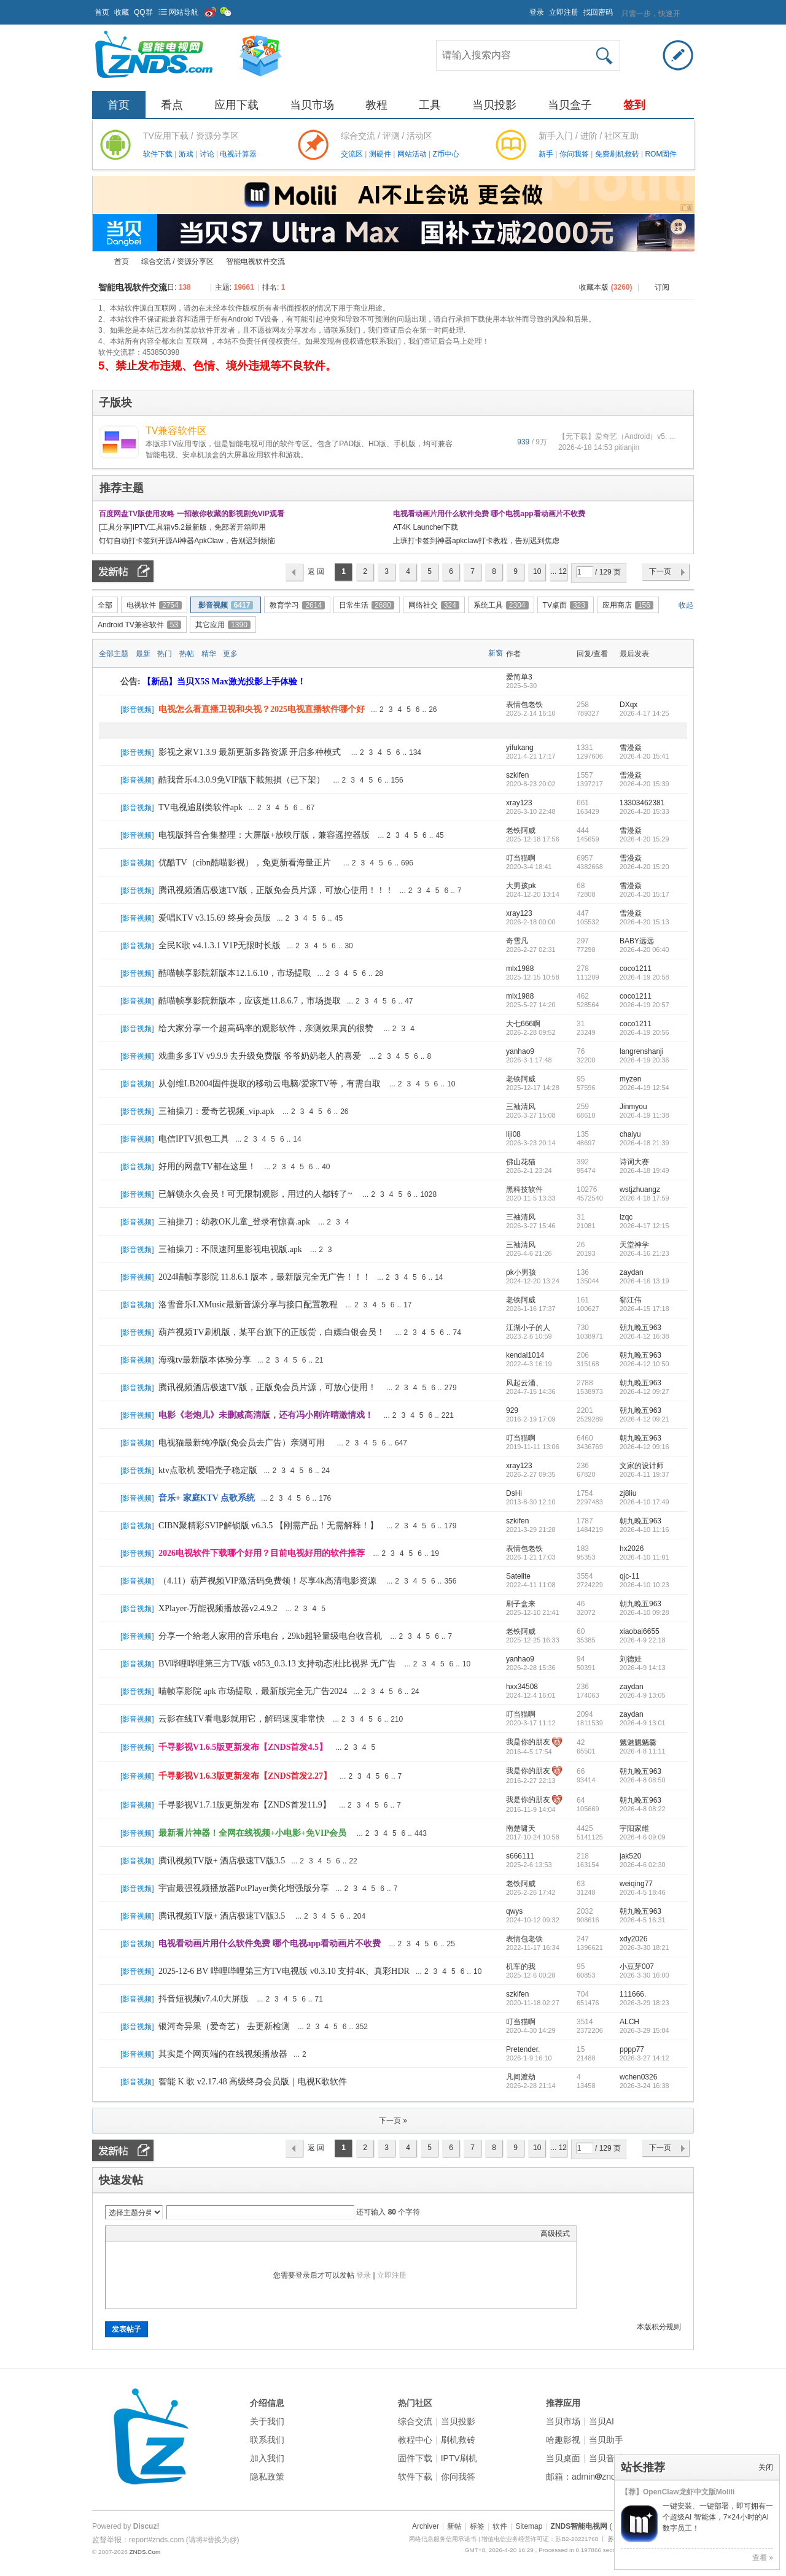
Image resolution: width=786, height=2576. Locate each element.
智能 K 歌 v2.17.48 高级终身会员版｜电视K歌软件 (252, 2081)
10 (537, 571)
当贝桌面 (563, 2458)
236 (583, 1465)
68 (581, 885)
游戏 (187, 154)
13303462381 (642, 803)
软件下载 (158, 154)
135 (583, 1134)
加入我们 (267, 2458)
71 (319, 1999)
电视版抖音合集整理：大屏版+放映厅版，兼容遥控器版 (264, 835)
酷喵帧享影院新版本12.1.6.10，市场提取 (234, 973)
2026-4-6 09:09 (643, 1837)
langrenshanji (641, 1051)
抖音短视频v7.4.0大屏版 (203, 1998)
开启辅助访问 (524, 8)
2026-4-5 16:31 (643, 1920)
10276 (587, 1189)
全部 (105, 605)
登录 (536, 12)
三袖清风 (520, 1106)
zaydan (632, 1272)
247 (583, 1939)
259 (583, 1106)
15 (581, 2049)
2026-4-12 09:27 (644, 1391)
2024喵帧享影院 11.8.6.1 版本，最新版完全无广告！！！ (264, 1277)
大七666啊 (523, 1023)
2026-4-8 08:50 (643, 1780)
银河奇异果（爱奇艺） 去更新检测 (224, 2026)
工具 (430, 105)
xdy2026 (633, 1939)
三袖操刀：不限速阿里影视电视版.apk (230, 1249)
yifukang (520, 747)
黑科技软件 (524, 1189)
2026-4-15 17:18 (644, 1308)
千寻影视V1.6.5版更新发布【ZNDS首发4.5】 (242, 1747)
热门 (164, 653)
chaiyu (630, 1134)
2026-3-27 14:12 (644, 2058)
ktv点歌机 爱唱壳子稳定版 (207, 1470)
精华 (208, 653)
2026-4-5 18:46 (643, 1892)
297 (583, 941)
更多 (230, 653)
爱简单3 (519, 677)
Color (127, 2233)
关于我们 (267, 2421)
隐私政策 (267, 2476)
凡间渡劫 (520, 2077)
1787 (585, 1521)
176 (325, 1498)
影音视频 (226, 605)
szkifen (517, 775)
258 (583, 704)
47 (409, 1001)
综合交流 (415, 2421)
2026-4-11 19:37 (644, 1474)
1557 (585, 775)
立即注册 (563, 12)
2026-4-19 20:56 (644, 1032)
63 (581, 1883)
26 (433, 709)
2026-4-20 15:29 (644, 839)
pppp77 (632, 2049)
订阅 (662, 287)
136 (583, 1272)
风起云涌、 (524, 1383)
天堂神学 (634, 1244)
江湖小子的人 (528, 1327)
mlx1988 (520, 968)
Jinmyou (633, 1106)
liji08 (513, 1134)
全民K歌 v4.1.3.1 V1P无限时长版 (219, 945)
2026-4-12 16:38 (644, 1336)
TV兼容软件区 (176, 430)
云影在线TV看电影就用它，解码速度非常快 (241, 1718)
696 (407, 863)
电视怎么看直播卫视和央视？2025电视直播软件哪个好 (261, 709)
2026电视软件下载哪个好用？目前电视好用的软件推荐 (261, 1553)
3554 (585, 1576)
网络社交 (433, 605)
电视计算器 (238, 154)
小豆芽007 (637, 1966)
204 (359, 1916)
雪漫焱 (631, 747)
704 (583, 1994)
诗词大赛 (634, 1162)
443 (420, 1833)
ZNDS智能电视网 (97, 262)
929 (512, 1410)
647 (401, 1443)
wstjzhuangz (640, 1189)
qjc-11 (630, 1576)
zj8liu (628, 1493)
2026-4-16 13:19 (644, 1281)
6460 (585, 1438)
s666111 (520, 1856)
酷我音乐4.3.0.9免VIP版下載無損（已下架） (241, 779)
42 (581, 1742)
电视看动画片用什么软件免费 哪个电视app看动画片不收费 (489, 513)
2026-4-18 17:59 (644, 1198)
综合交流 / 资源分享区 (177, 261)
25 (451, 1944)
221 (448, 1415)
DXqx (628, 704)
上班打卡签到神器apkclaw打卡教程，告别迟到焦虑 (476, 540)
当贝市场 (312, 105)
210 (397, 1719)
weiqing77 (636, 1883)
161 (583, 1300)
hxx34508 (522, 1686)
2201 (585, 1410)
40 (326, 1166)
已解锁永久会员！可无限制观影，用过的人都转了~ (255, 1194)
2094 (585, 1714)
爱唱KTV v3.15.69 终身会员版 (214, 917)
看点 (172, 105)
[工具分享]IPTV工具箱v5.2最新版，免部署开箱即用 (182, 527)
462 (583, 996)
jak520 (630, 1856)
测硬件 (381, 154)
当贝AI (601, 2421)
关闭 (765, 2467)
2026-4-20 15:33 (644, 811)
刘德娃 (631, 1659)
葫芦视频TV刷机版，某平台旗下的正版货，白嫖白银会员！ (271, 1332)
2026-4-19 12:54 (644, 1087)
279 (451, 1387)
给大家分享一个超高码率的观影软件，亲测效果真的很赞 (265, 1028)
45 (439, 835)
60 (581, 1631)
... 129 (558, 574)
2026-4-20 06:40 (644, 949)
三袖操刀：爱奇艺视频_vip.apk (216, 1111)
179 (450, 1526)
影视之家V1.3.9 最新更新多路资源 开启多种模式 (249, 752)
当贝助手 (606, 2440)
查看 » (762, 2557)
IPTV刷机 (459, 2458)
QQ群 (143, 12)
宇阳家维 (634, 1828)
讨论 (208, 154)
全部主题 (113, 653)
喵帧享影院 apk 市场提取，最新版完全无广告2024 (252, 1691)
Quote (173, 2233)
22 (353, 1861)
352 (362, 2026)
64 (581, 1800)
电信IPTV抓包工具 (193, 1138)
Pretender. (523, 2049)
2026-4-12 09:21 (644, 1419)
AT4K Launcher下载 (426, 527)
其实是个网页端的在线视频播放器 (222, 2054)
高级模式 (555, 2233)
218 (583, 1856)
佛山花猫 (520, 1162)
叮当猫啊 (520, 858)
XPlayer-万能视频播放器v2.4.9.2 (218, 1608)
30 (348, 946)
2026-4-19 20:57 (644, 1004)
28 (379, 973)
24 (326, 1470)
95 (581, 1079)
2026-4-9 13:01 (643, 1723)
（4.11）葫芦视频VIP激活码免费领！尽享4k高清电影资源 (267, 1580)
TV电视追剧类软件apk (200, 807)
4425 (585, 1828)
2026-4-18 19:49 (644, 1170)
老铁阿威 (520, 830)
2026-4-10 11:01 (644, 1557)
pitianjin (626, 447)
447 (583, 913)
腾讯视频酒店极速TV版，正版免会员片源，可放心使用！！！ (276, 890)
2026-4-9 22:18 (643, 1640)
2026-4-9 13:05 (643, 1695)
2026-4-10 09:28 (644, 1612)
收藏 (121, 12)
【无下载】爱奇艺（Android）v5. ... (616, 436)
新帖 (454, 2526)
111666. (633, 1994)
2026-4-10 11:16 (644, 1529)
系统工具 (501, 605)
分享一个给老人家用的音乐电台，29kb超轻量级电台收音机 (270, 1636)
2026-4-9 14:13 (643, 1667)
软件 (499, 2526)
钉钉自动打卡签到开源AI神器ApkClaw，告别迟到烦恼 (187, 540)
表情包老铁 (524, 704)
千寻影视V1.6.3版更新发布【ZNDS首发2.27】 (245, 1776)
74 (457, 1332)
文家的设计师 (642, 1465)
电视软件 (154, 605)
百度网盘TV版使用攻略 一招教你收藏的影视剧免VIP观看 (191, 513)
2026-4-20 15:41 (644, 756)
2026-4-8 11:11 (643, 1751)
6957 (585, 858)
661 (583, 803)
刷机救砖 (458, 2440)
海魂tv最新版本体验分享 (204, 1359)
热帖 (186, 653)
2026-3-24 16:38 (644, 2085)
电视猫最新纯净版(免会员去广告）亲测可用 (241, 1442)
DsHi (514, 1493)
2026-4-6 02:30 (643, 1864)
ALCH (629, 2021)
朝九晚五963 (640, 1327)
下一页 (660, 571)
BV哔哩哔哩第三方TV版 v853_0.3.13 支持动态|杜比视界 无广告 (277, 1663)
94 (581, 1659)
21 (319, 1360)
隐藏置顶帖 (496, 709)
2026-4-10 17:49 (644, 1502)
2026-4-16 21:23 (644, 1253)
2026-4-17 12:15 (644, 1225)
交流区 (352, 154)
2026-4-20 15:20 (644, 866)
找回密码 (598, 12)
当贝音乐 (606, 2458)
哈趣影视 (563, 2440)
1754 (585, 1493)
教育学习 (297, 605)
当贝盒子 (570, 105)
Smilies (204, 2233)
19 (435, 1553)
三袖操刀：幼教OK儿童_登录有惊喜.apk (234, 1221)
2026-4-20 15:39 (644, 783)
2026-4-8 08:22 (643, 1808)
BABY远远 (637, 941)
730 (583, 1327)
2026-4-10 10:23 (644, 1584)
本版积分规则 (659, 2327)
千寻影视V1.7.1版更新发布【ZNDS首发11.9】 (244, 1804)
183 (583, 1548)
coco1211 (636, 968)
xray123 (519, 803)
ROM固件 (661, 154)
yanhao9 (520, 1051)
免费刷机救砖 (618, 154)
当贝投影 (494, 105)
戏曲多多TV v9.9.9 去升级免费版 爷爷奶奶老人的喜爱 (259, 1056)
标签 (477, 2526)
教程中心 (415, 2440)
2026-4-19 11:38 (644, 1115)
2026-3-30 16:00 (644, 1975)
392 (583, 1162)
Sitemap (528, 2526)
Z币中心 (445, 154)
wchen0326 (638, 2077)
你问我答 (575, 154)
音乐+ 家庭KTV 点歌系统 (206, 1498)
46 (581, 1603)
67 (310, 807)
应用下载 (236, 105)
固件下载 (415, 2458)
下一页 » (393, 2120)
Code (188, 2233)
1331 (585, 747)
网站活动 (413, 154)
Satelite (518, 1576)
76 (581, 1051)
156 (397, 780)
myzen (630, 1079)
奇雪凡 (517, 941)
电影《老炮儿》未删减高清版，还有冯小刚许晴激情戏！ (265, 1415)
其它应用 (223, 625)
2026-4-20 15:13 (644, 922)
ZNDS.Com (144, 2551)
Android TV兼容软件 (139, 625)
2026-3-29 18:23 (644, 2002)
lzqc (626, 1217)
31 (581, 1023)
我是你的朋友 (528, 1742)
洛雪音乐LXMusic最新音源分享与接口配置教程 (248, 1304)
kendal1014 (525, 1355)
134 (415, 752)
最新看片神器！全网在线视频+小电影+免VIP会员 (252, 1833)
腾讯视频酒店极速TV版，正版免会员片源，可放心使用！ (267, 1387)
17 (407, 1305)
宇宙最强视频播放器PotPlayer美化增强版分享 (243, 1888)
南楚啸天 (520, 1828)
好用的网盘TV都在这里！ (207, 1166)
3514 (585, 2021)
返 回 (316, 571)
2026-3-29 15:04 (644, 2030)
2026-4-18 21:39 (644, 1143)
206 (583, 1355)
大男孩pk (521, 885)
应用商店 (627, 605)
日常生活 (366, 605)
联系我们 (267, 2440)
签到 (634, 105)
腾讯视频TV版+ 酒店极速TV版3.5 (221, 1860)
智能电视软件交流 (255, 261)
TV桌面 (565, 605)
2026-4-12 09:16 (644, 1446)
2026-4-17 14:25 (644, 713)
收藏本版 (605, 287)
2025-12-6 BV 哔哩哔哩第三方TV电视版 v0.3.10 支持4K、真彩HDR (284, 1971)
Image (142, 2233)
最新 (143, 653)
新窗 (495, 653)
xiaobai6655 (640, 1631)
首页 (102, 12)
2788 (585, 1383)
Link (158, 2233)
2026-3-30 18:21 (644, 1947)
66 (581, 1771)
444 (583, 830)
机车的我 (520, 1966)
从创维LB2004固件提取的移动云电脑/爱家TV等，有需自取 (269, 1083)
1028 (428, 1194)
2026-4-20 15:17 (644, 894)
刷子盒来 (520, 1603)
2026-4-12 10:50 (644, 1363)
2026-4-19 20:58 (644, 977)
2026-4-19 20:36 (644, 1060)
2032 (585, 1911)
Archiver (425, 2526)
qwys (514, 1911)
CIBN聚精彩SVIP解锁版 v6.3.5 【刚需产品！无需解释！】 (268, 1525)
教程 (376, 105)
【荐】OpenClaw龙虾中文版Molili (677, 2492)
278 (583, 968)
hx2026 (632, 1548)
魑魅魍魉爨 (638, 1742)
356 (450, 1581)
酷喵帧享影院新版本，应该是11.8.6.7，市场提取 (249, 1000)
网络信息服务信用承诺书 (443, 2538)
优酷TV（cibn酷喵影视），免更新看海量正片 (244, 862)
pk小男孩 (521, 1272)
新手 (547, 154)
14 (297, 1139)
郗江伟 (631, 1300)
